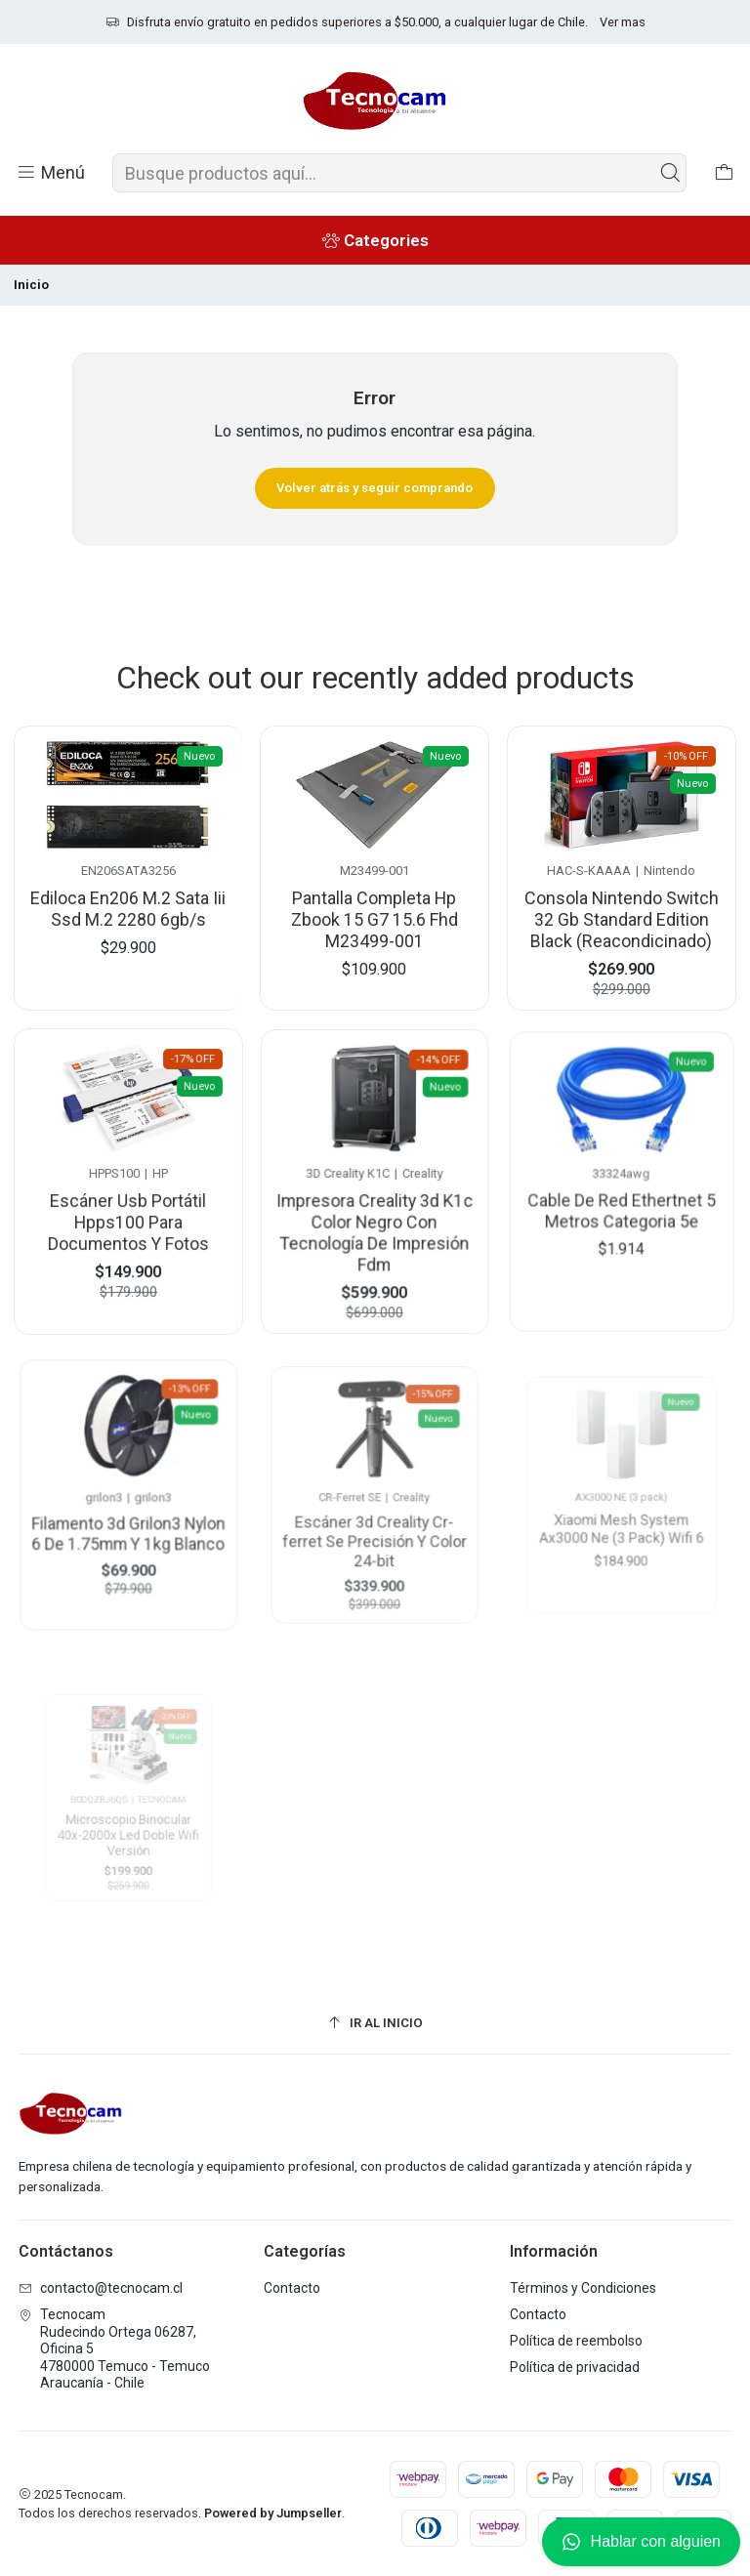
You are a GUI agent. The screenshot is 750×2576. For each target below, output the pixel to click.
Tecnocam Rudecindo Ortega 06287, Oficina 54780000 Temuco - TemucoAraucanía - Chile (114, 2348)
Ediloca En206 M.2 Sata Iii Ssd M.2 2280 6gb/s (128, 905)
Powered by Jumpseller (273, 2513)
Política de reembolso (576, 2340)
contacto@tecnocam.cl (101, 2288)
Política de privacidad (575, 2367)
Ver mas (623, 22)
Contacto (292, 2288)
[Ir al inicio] (375, 2023)
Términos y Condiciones (583, 2288)
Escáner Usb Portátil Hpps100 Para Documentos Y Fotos (128, 1206)
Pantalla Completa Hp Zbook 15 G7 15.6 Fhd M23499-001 (375, 911)
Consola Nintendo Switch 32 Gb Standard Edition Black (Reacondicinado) (622, 906)
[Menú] (50, 172)
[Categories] (375, 240)
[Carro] (724, 172)
